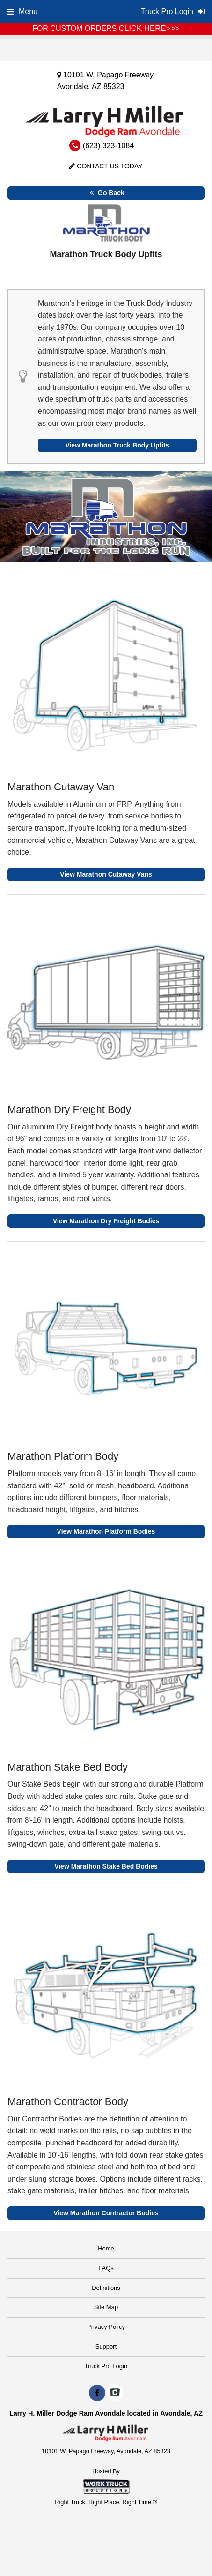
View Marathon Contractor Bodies (106, 2213)
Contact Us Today (105, 166)
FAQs (106, 2268)
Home (106, 2248)
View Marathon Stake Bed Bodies (106, 1866)
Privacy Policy (106, 2326)
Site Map (106, 2307)
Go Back (106, 193)
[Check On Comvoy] (115, 2393)
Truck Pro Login (106, 2366)
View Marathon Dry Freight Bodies (106, 1221)
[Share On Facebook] (97, 2393)
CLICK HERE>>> (149, 28)
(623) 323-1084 (108, 146)
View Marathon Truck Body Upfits (117, 445)
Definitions (106, 2287)
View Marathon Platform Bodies (106, 1531)
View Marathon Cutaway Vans (106, 874)
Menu (22, 11)
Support (106, 2346)
